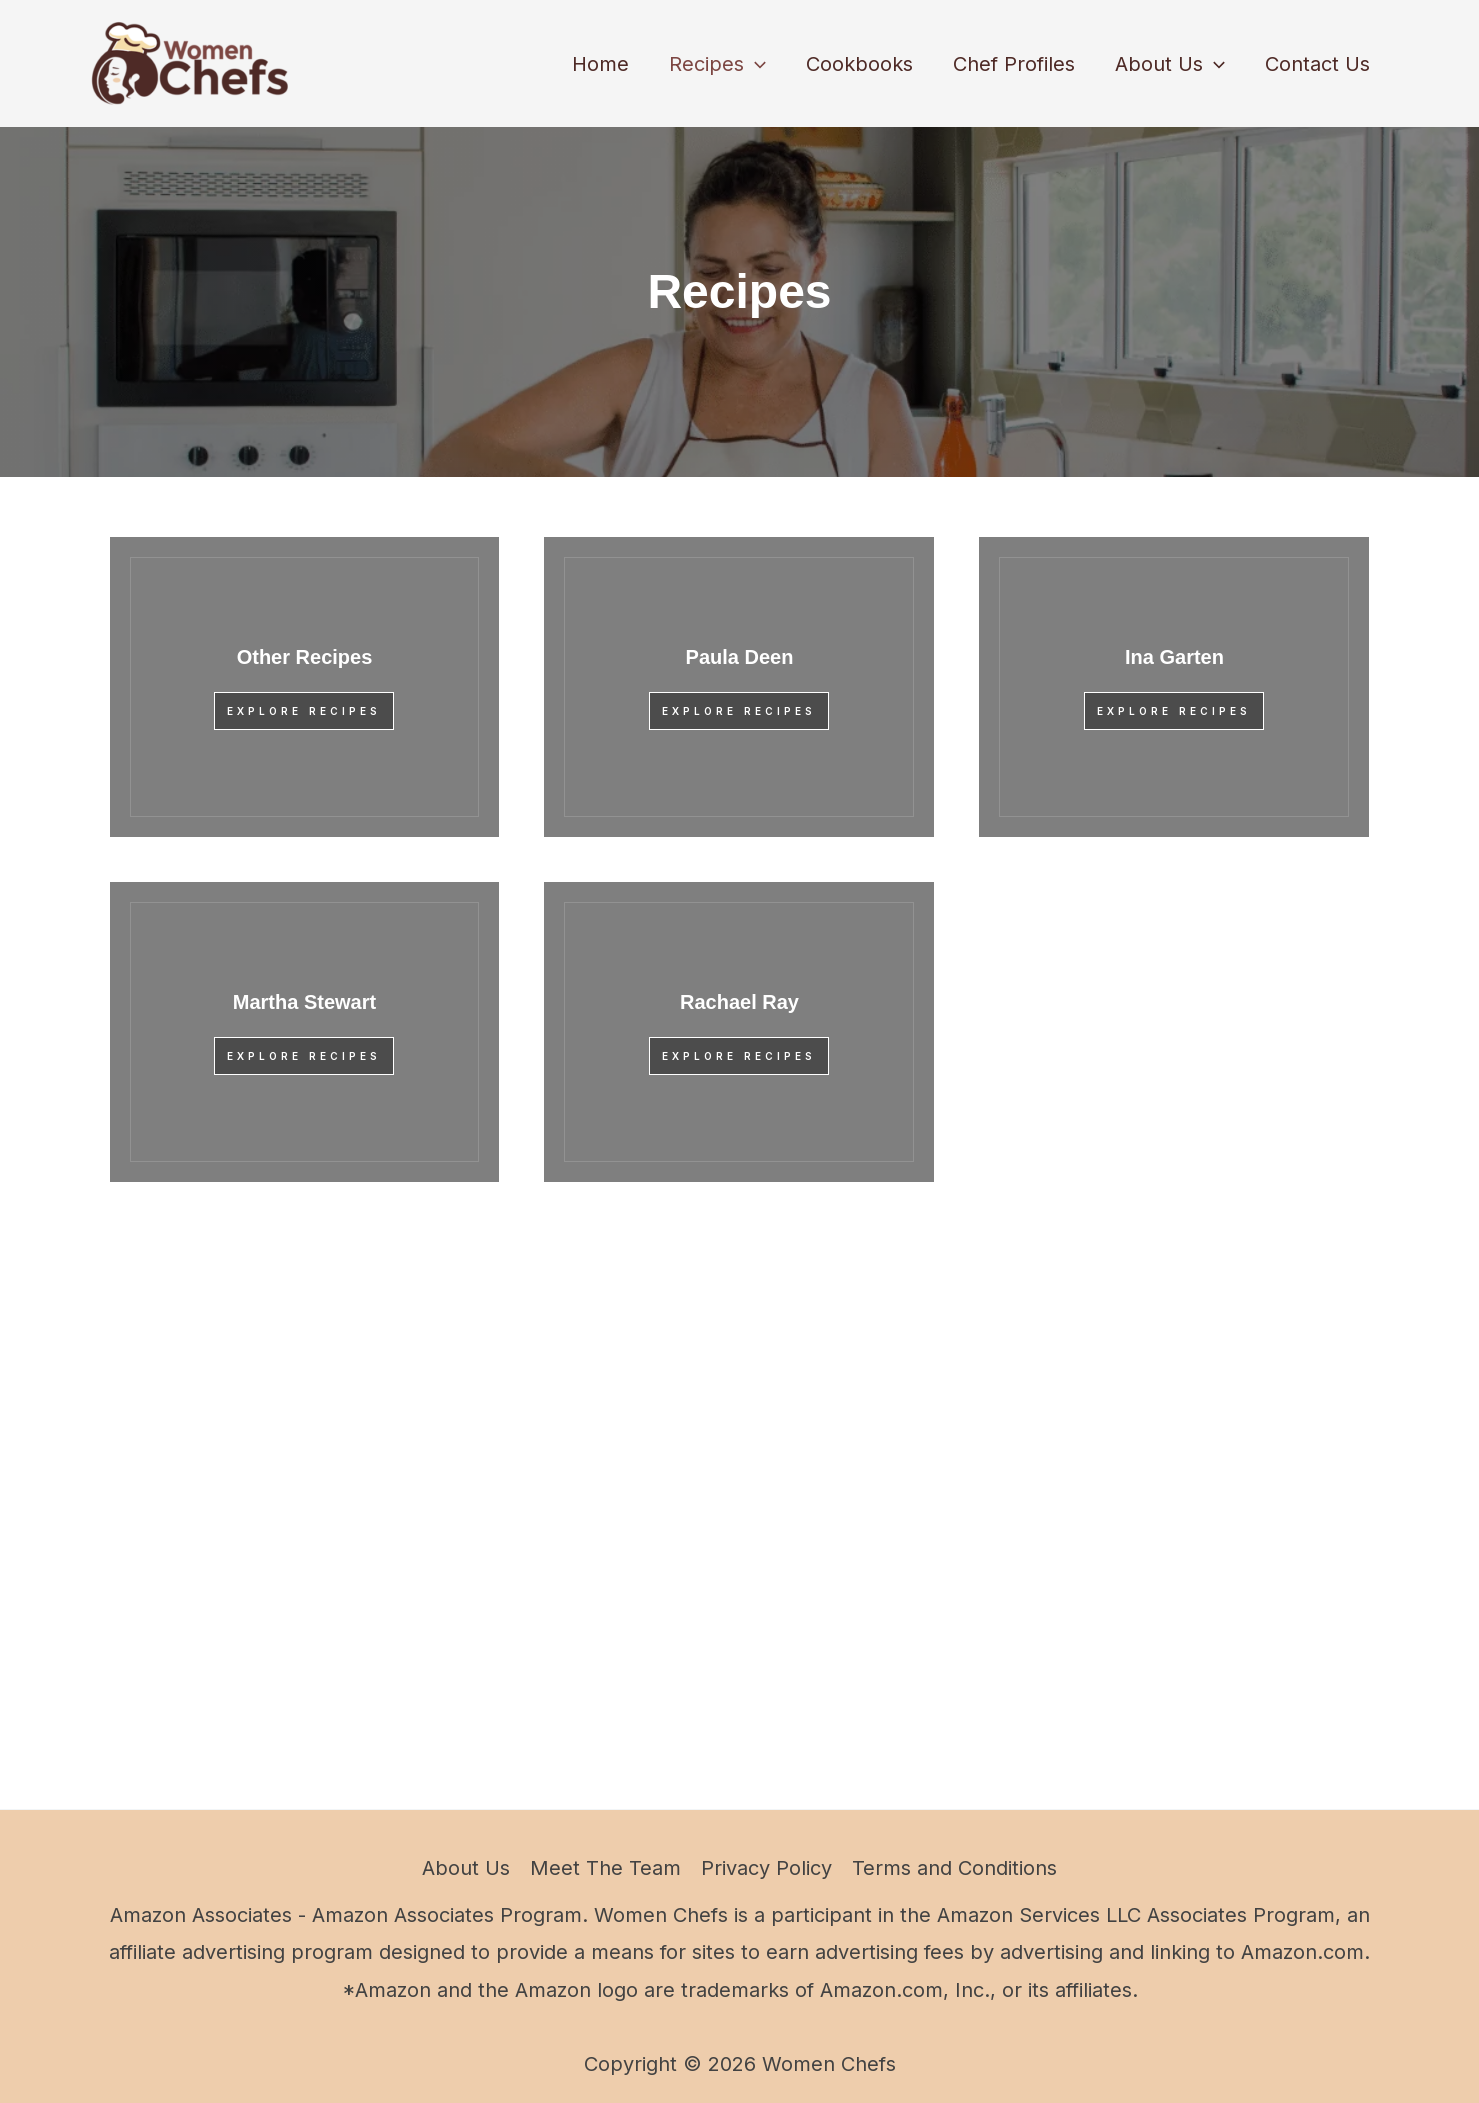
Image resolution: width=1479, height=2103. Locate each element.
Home (600, 64)
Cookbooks (859, 64)
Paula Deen (740, 657)
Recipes (717, 64)
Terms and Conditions (954, 1868)
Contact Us (1317, 64)
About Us (1170, 64)
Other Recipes (305, 657)
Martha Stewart (304, 1002)
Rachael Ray (739, 1002)
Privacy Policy (766, 1868)
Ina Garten (1174, 657)
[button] (755, 64)
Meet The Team (605, 1868)
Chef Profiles (1014, 64)
